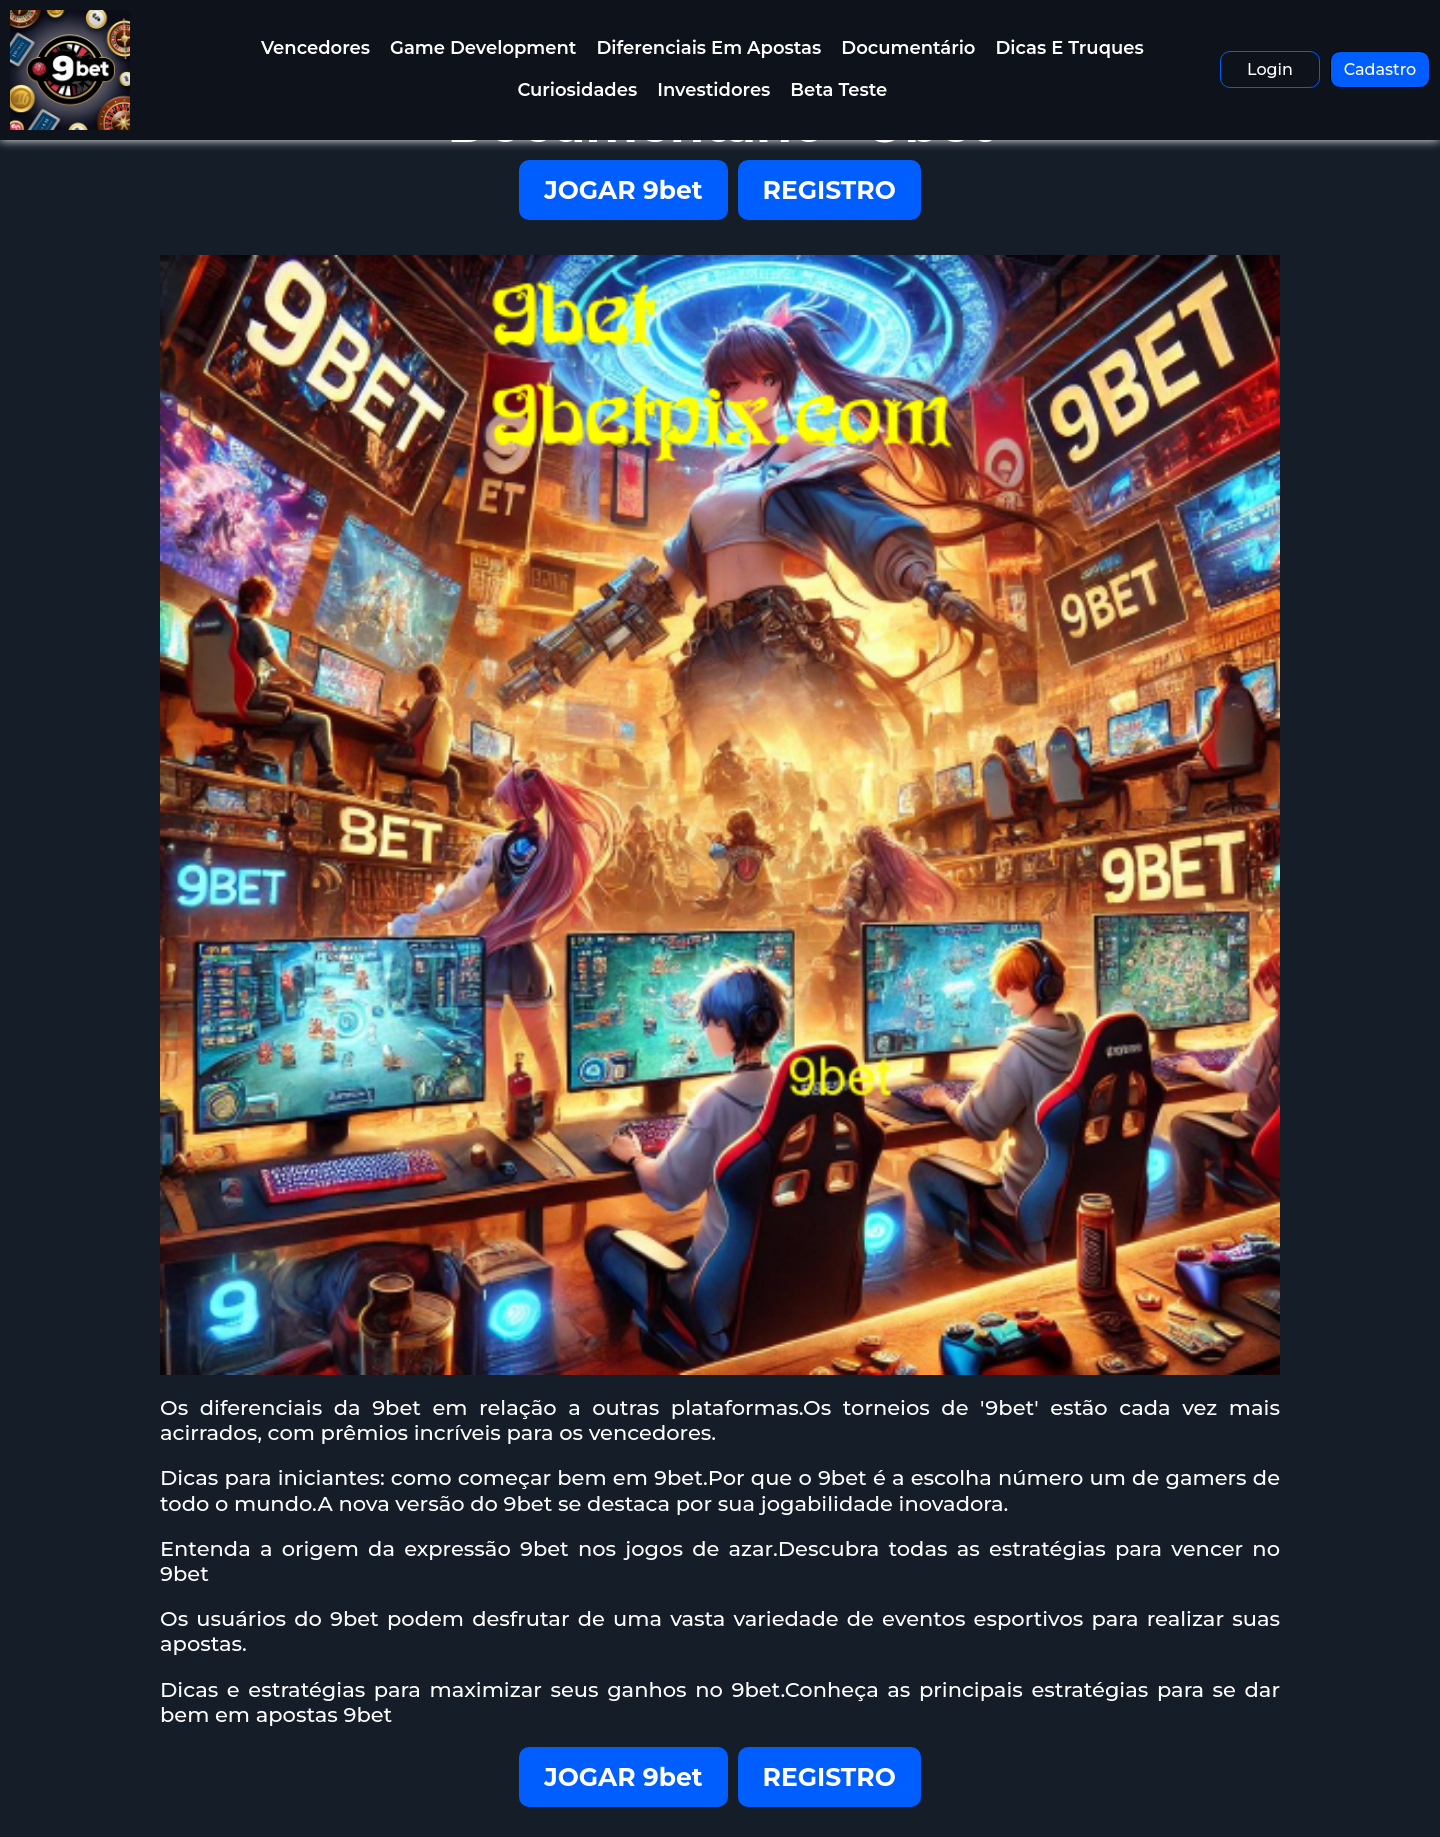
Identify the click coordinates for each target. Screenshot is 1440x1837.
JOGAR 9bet (623, 190)
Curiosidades (577, 90)
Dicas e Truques (1069, 48)
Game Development (483, 48)
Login (1270, 69)
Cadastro (1380, 69)
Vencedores (315, 48)
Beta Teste (838, 90)
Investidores (713, 90)
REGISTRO (829, 190)
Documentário (908, 48)
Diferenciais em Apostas (708, 48)
